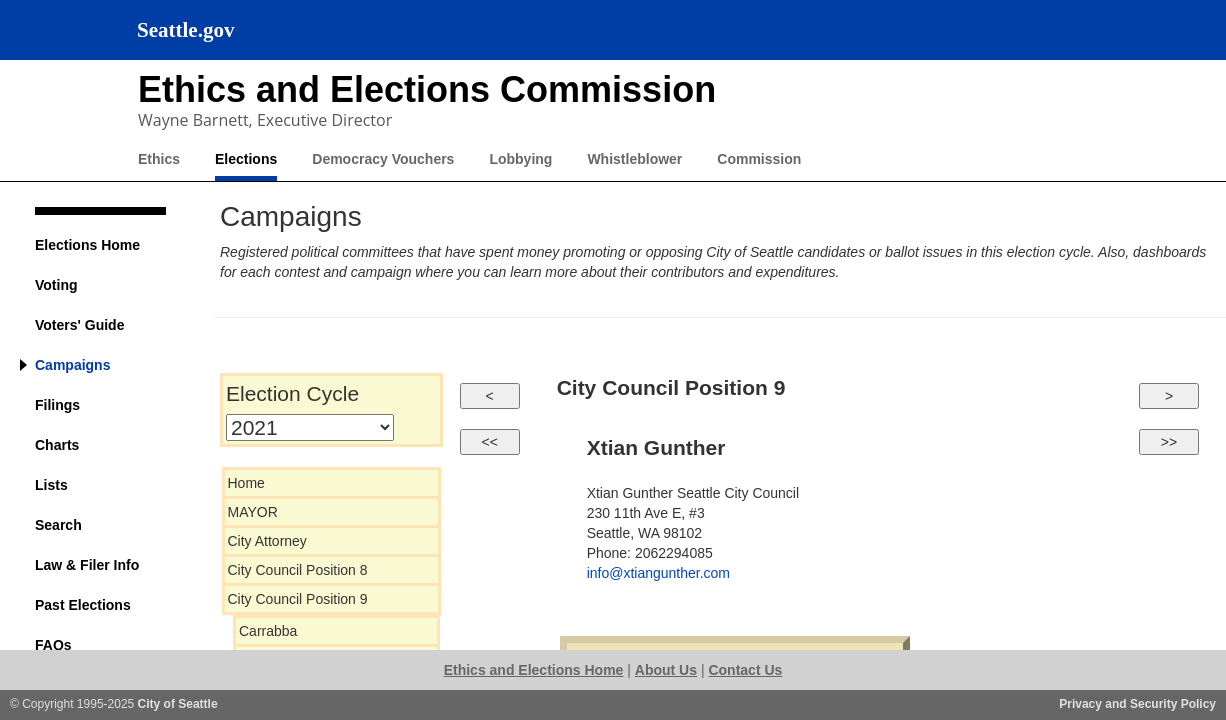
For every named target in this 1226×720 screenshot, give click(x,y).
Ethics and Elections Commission (427, 89)
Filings (57, 405)
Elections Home (87, 245)
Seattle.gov (185, 30)
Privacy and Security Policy (1137, 704)
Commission (759, 159)
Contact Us (745, 670)
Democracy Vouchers (383, 159)
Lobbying (520, 159)
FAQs (53, 645)
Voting (56, 285)
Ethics (159, 159)
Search (58, 525)
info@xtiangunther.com (658, 573)
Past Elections (83, 605)
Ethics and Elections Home (534, 670)
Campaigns (72, 365)
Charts (57, 445)
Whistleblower (634, 159)
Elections (246, 159)
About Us (666, 670)
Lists (51, 485)
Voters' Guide (79, 325)
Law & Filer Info (87, 565)
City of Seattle (178, 704)
